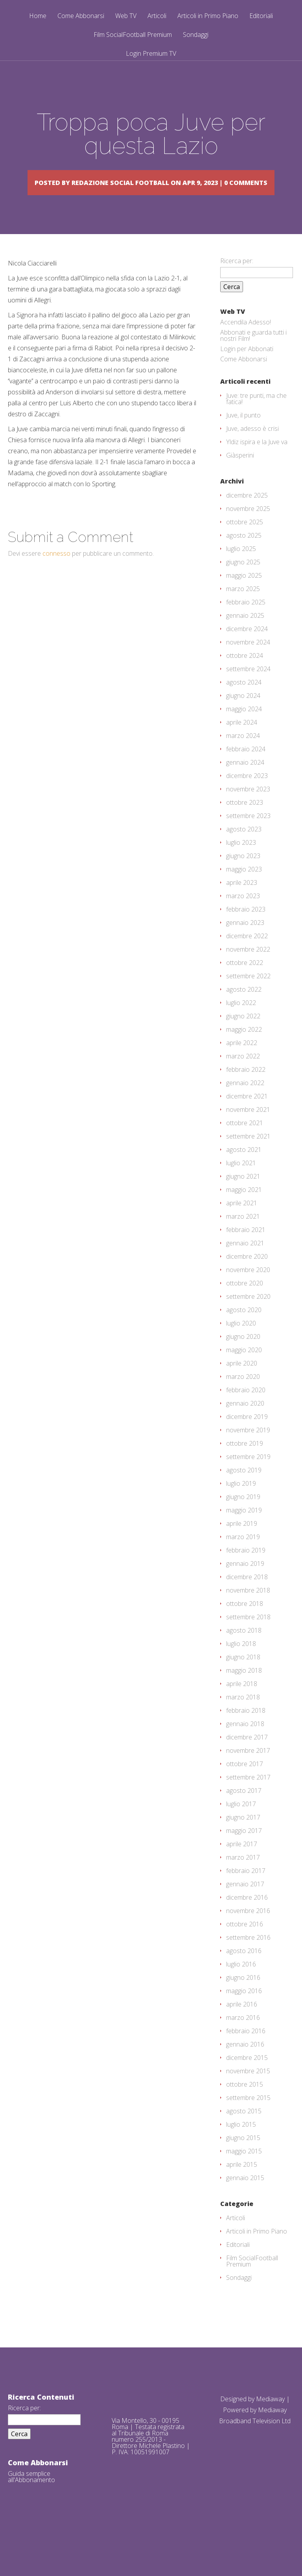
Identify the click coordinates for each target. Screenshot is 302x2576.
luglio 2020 (241, 1345)
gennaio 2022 (245, 1105)
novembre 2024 (248, 664)
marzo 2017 (243, 1879)
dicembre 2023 (247, 798)
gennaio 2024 (245, 784)
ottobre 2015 (244, 2106)
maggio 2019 (244, 1532)
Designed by (238, 2421)
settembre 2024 (248, 691)
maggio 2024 (244, 731)
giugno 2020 (243, 1359)
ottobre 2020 (244, 1305)
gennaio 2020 (245, 1425)
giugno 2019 (243, 1519)
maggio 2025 (244, 597)
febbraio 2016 (245, 2053)
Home (37, 16)
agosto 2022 (243, 1011)
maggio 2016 (244, 2013)
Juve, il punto (243, 437)
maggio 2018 (244, 1692)
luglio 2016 (241, 1986)
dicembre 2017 (247, 1759)
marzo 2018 (243, 1719)
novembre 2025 (248, 531)
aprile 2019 (241, 1546)
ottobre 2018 (244, 1626)
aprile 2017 (241, 1866)
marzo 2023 (243, 918)
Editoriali (261, 16)
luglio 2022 (241, 1025)
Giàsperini (240, 477)
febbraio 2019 (245, 1572)
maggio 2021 (244, 1212)
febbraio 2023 (245, 931)
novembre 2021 (248, 1132)
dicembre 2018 (247, 1599)
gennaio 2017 (245, 1906)
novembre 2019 (248, 1452)
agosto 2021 (243, 1172)
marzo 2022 (243, 1078)
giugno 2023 (243, 878)
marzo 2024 (243, 758)
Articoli (156, 16)
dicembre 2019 (247, 1439)
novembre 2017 (248, 1773)
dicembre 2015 (247, 2080)
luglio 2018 (241, 1666)
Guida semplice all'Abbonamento (31, 2499)
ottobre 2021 (244, 1145)
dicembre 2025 (247, 517)
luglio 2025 (241, 571)
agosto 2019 (243, 1492)
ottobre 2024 (244, 678)
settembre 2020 (248, 1319)
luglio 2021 (241, 1185)
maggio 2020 (244, 1372)
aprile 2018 (241, 1706)
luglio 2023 (241, 864)
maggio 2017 (244, 1853)
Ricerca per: (236, 283)
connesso (56, 575)
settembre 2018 (248, 1639)
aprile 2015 (241, 2186)
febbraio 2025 (245, 624)
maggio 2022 (244, 1051)
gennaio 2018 (245, 1746)
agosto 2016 (243, 1973)
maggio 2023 (244, 891)
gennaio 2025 (245, 637)
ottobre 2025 (244, 544)
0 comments (166, 193)
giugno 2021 (243, 1198)
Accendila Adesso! (245, 344)
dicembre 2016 (247, 1919)
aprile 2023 (241, 905)
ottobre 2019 (244, 1465)
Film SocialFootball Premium (133, 35)
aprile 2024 (241, 744)
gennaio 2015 (245, 2200)
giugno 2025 (243, 584)
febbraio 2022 (245, 1092)
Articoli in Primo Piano (207, 16)
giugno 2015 (243, 2160)
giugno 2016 (243, 2000)
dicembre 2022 (247, 958)
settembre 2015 (248, 2120)
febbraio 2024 (245, 771)
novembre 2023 (248, 811)
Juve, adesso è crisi (252, 451)
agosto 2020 (243, 1332)
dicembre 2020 (247, 1278)
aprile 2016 (241, 2026)
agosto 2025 (243, 557)
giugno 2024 (243, 718)
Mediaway (270, 2421)
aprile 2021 (241, 1225)
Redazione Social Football (153, 182)
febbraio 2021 (245, 1252)
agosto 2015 (243, 2133)
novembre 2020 (248, 1292)
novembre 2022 (248, 971)
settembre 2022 (248, 998)
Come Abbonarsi (80, 16)
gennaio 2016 (245, 2066)
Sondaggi (195, 35)
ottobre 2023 (244, 824)
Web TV (125, 16)
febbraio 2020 (245, 1412)
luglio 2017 (241, 1826)
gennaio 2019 (245, 1586)
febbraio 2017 (245, 1893)
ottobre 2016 (244, 1946)
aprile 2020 (241, 1385)
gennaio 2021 (245, 1265)
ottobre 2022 (244, 985)
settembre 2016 (248, 1959)
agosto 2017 (243, 1813)
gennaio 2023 (245, 945)
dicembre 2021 (247, 1118)
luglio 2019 (241, 1505)
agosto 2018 (243, 1652)
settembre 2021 (248, 1158)
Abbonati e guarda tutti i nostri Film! (253, 357)
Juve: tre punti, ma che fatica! (256, 421)
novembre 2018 (248, 1612)
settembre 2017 (248, 1799)
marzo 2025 (243, 611)
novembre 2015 (248, 2093)
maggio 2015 (244, 2173)
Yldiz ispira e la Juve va (256, 464)
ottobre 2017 (244, 1786)
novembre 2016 (248, 1933)
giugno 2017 (243, 1839)
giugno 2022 (243, 1038)
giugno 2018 (243, 1679)
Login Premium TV (151, 53)
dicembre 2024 (247, 651)
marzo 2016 (243, 2040)
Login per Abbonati (246, 371)
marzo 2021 (243, 1238)
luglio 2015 (241, 2146)
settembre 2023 (248, 838)
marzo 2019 (243, 1559)
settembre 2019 (248, 1479)
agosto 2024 (243, 704)
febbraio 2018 (245, 1732)
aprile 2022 (241, 1065)
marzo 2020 (243, 1399)
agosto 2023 (243, 851)
